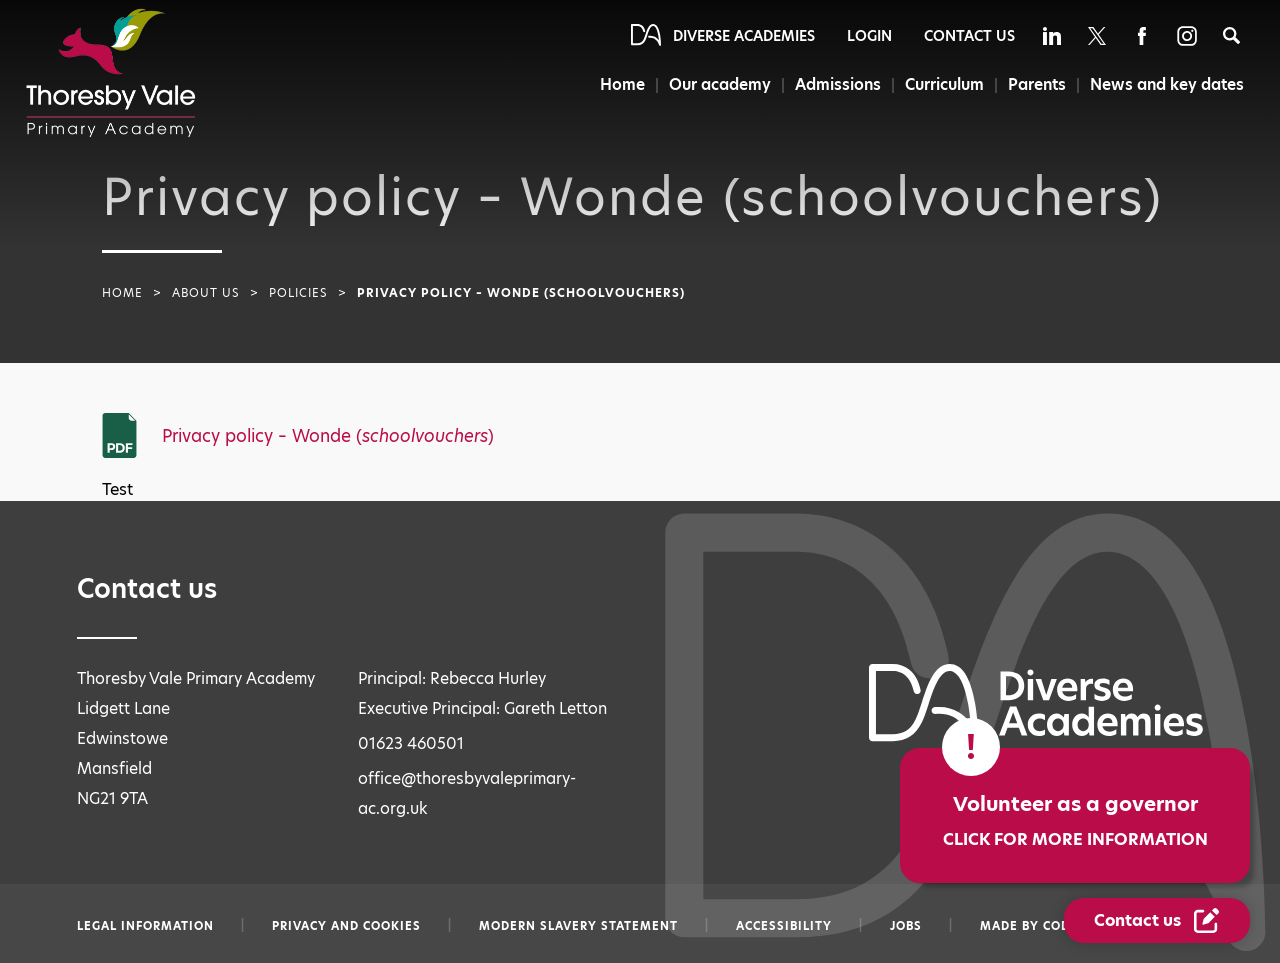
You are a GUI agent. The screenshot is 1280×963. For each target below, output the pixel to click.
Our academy (720, 84)
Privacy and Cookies (346, 926)
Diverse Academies (744, 36)
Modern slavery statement (578, 926)
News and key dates (1167, 84)
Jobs (906, 926)
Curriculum (944, 84)
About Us (206, 293)
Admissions (838, 84)
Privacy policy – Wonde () (328, 436)
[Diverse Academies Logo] (111, 73)
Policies (298, 293)
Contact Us (969, 36)
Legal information (145, 926)
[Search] (1231, 35)
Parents (1037, 84)
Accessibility (784, 926)
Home (622, 84)
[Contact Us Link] (1157, 920)
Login (869, 36)
